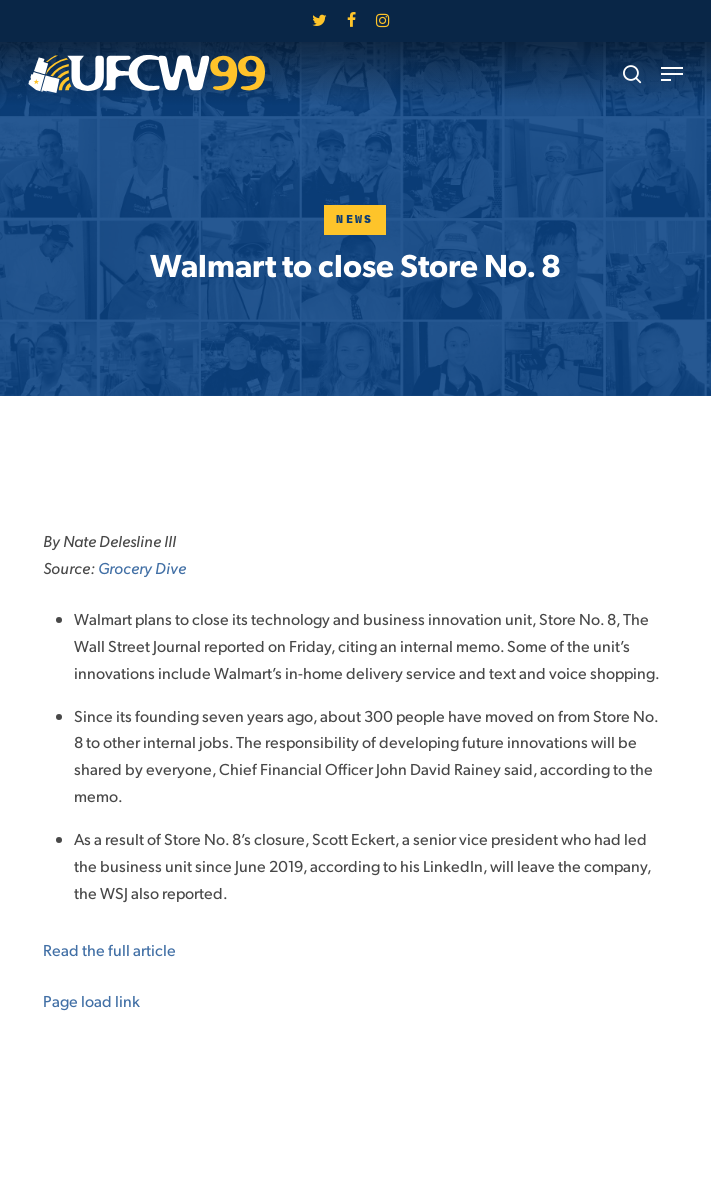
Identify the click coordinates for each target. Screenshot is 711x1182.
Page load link (91, 1000)
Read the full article (109, 949)
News (355, 219)
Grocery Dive (142, 567)
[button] (672, 74)
